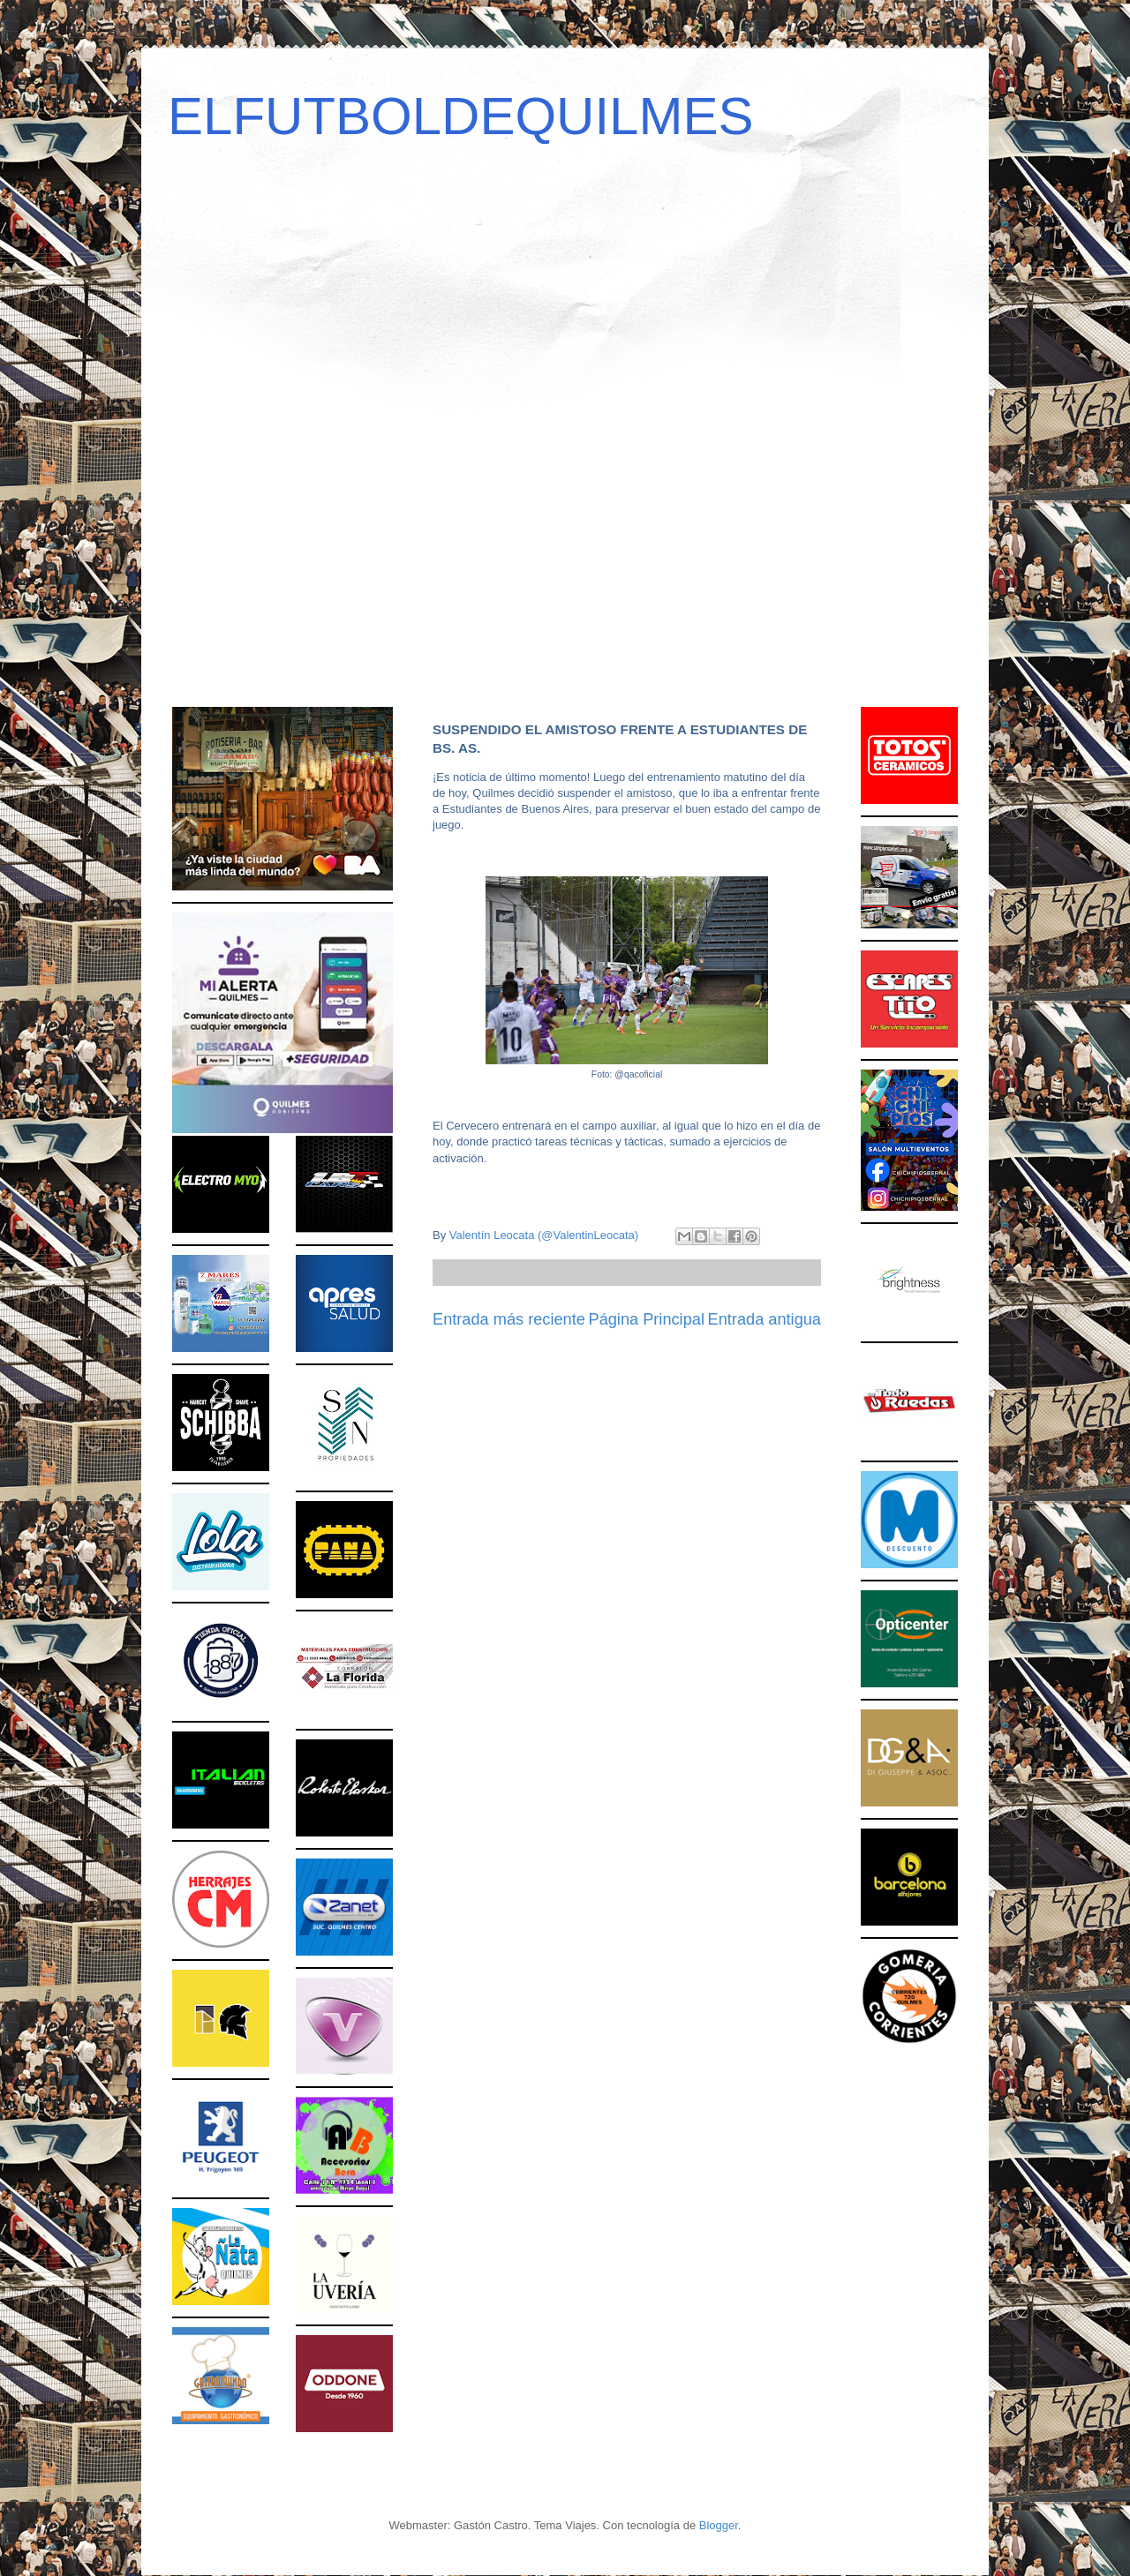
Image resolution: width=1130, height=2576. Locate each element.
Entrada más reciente (509, 1319)
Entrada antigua (764, 1319)
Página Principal (646, 1319)
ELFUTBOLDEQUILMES (461, 116)
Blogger (718, 2525)
